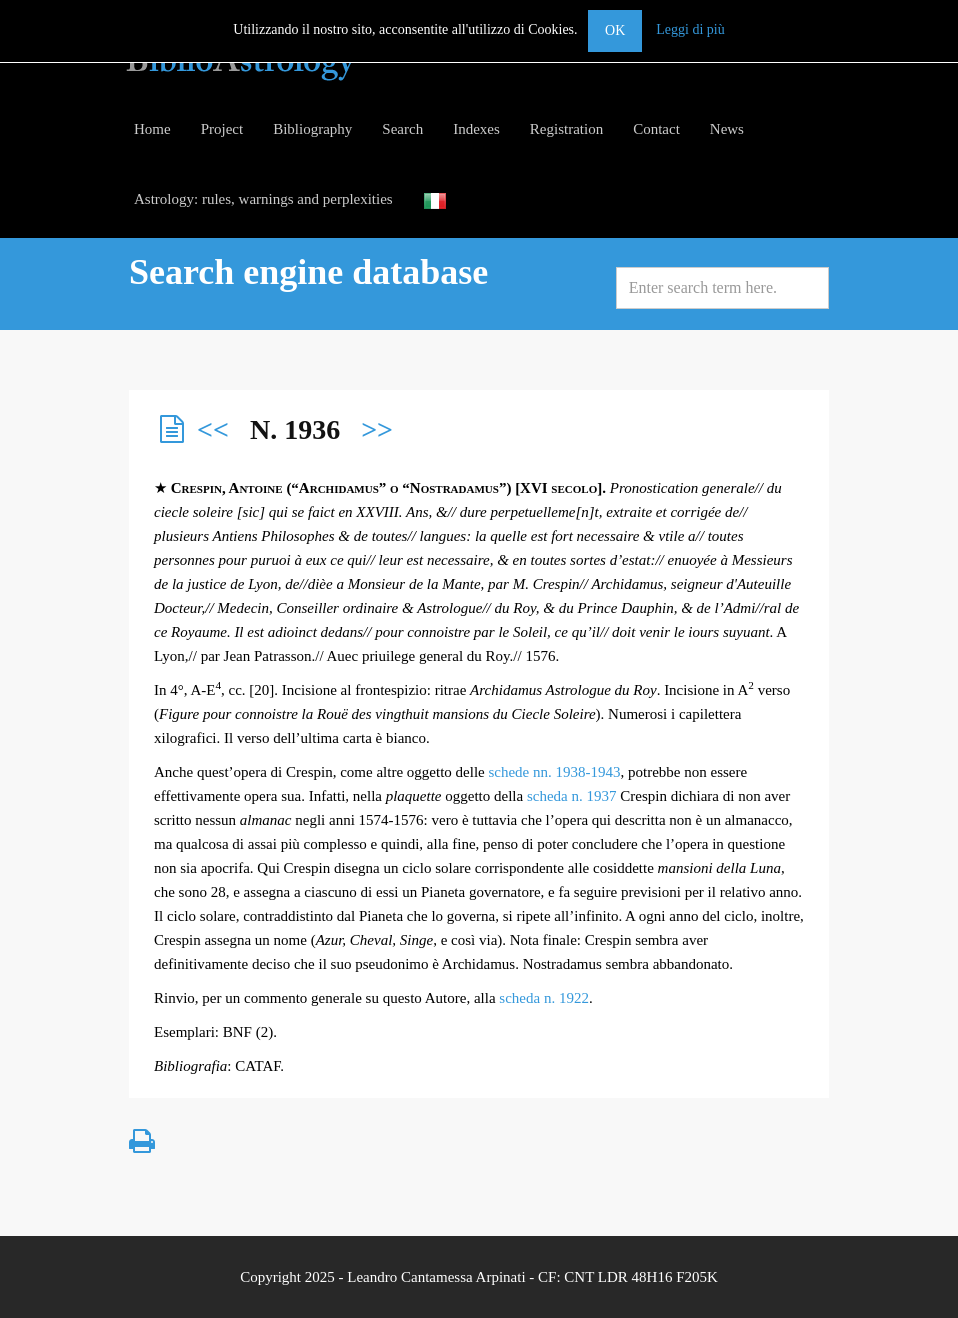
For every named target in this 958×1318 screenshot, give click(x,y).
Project (222, 129)
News (727, 129)
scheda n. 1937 (572, 796)
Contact (656, 129)
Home (152, 129)
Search (402, 129)
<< (213, 429)
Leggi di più (690, 29)
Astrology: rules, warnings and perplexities (263, 199)
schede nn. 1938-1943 (554, 772)
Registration (566, 129)
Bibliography (312, 129)
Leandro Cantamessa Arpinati (436, 1277)
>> (377, 429)
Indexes (476, 129)
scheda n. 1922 (544, 998)
